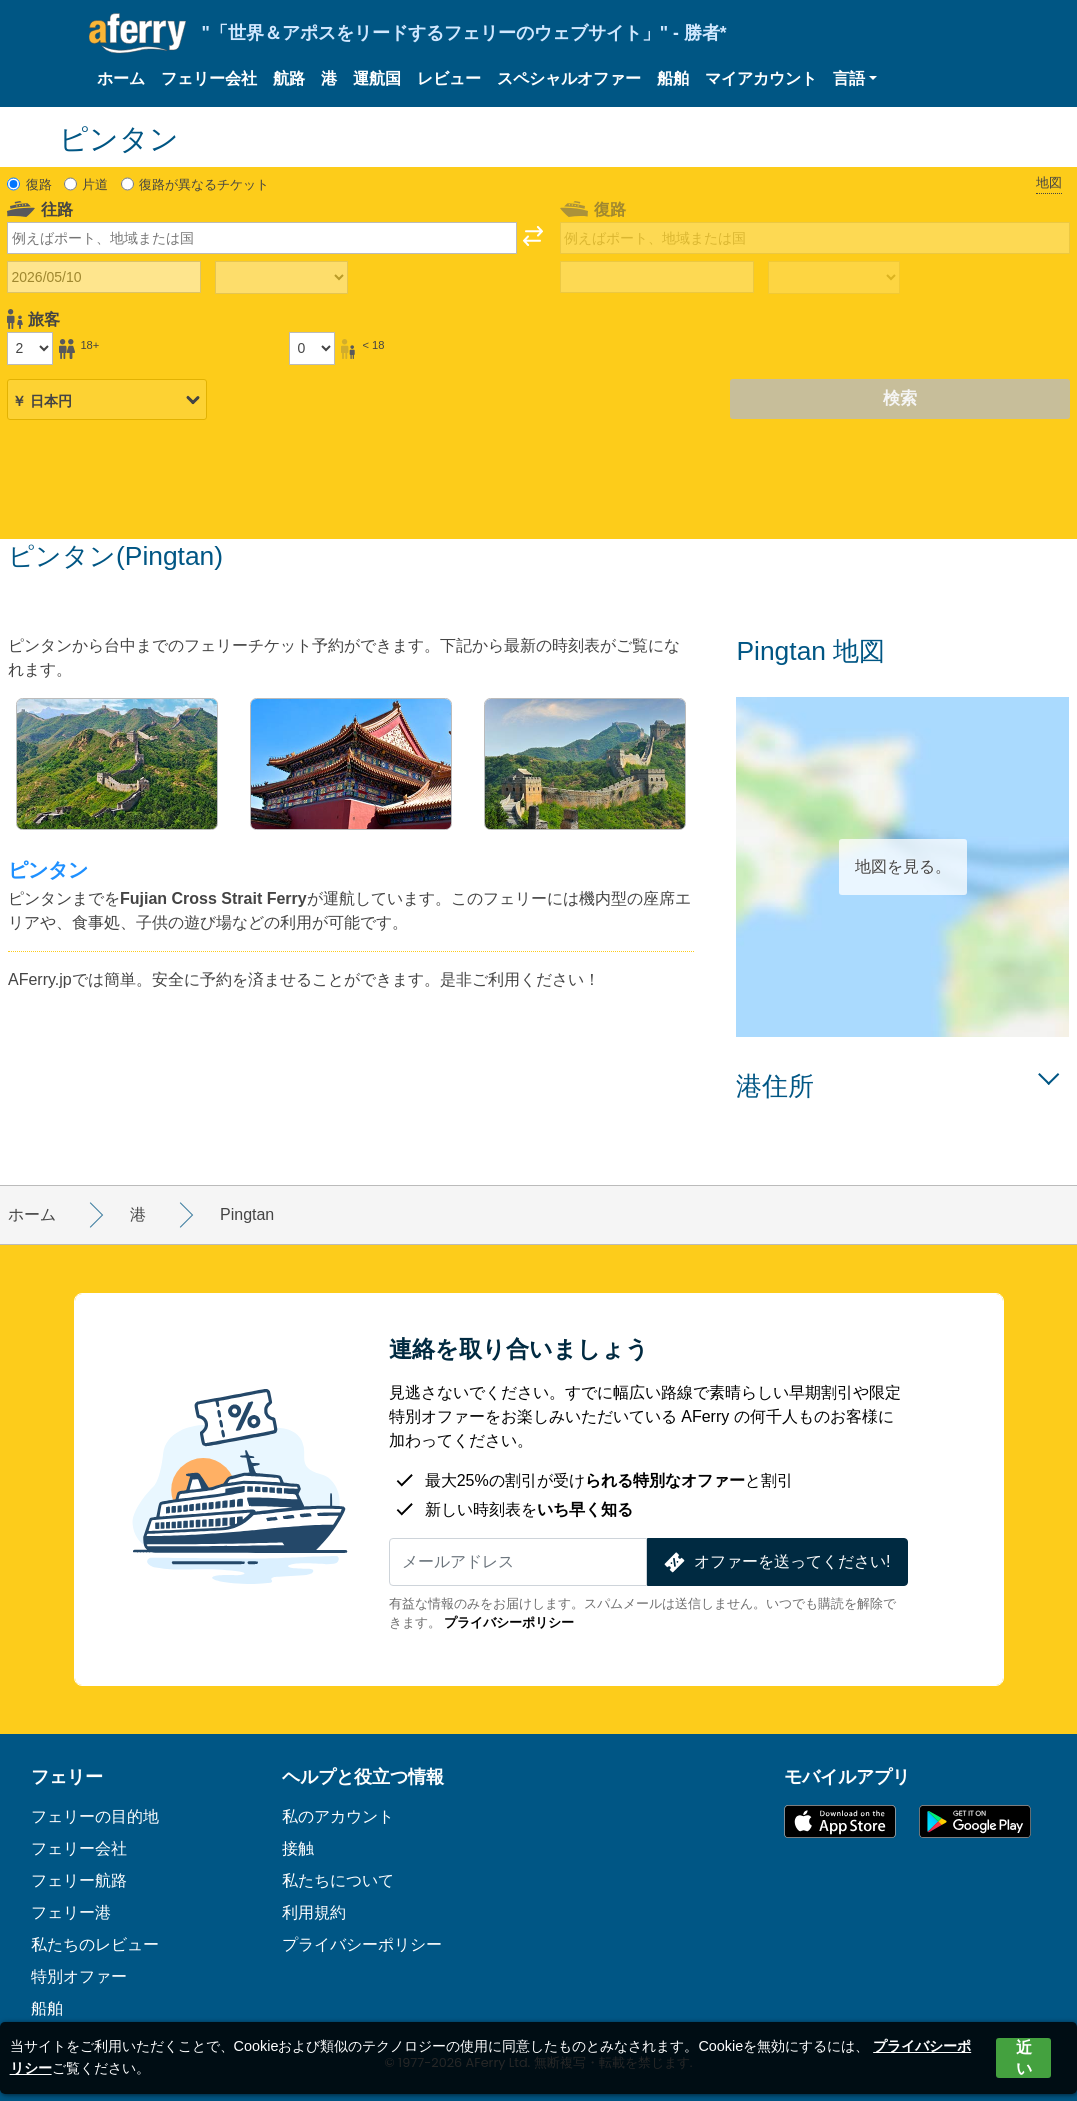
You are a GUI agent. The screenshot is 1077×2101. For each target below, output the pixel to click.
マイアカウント (761, 78)
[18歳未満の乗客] (312, 348)
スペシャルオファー (569, 78)
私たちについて (338, 1880)
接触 (298, 1848)
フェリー (67, 1777)
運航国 (377, 78)
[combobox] (262, 238)
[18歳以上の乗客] (30, 348)
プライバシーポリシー (509, 1622)
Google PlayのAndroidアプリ (975, 1821)
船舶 (673, 78)
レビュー (449, 78)
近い (1024, 2058)
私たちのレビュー (95, 1944)
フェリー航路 (79, 1880)
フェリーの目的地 (95, 1816)
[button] (855, 79)
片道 (95, 184)
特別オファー (79, 1976)
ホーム (121, 78)
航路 (289, 78)
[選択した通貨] (107, 400)
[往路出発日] (104, 277)
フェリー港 (71, 1912)
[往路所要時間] (281, 278)
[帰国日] (657, 277)
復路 (39, 184)
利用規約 (314, 1912)
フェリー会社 (209, 78)
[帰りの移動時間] (834, 278)
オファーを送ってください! (775, 1562)
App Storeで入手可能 (840, 1821)
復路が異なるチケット (204, 184)
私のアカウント (338, 1816)
